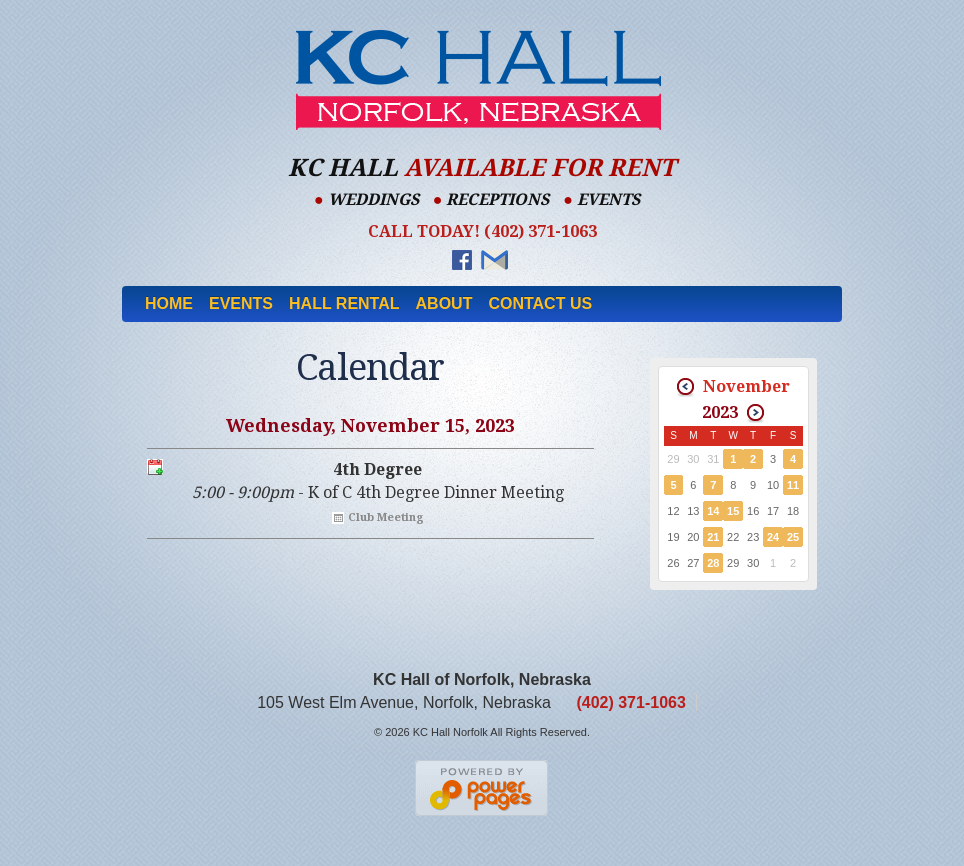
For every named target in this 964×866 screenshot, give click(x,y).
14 (713, 511)
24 (773, 537)
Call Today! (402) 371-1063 (482, 231)
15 (733, 511)
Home (169, 303)
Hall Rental (344, 303)
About (444, 303)
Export (155, 467)
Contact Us (540, 303)
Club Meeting (386, 517)
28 (713, 563)
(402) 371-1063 (630, 702)
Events (241, 303)
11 (793, 485)
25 (793, 537)
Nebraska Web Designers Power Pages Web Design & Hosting (482, 788)
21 (713, 537)
